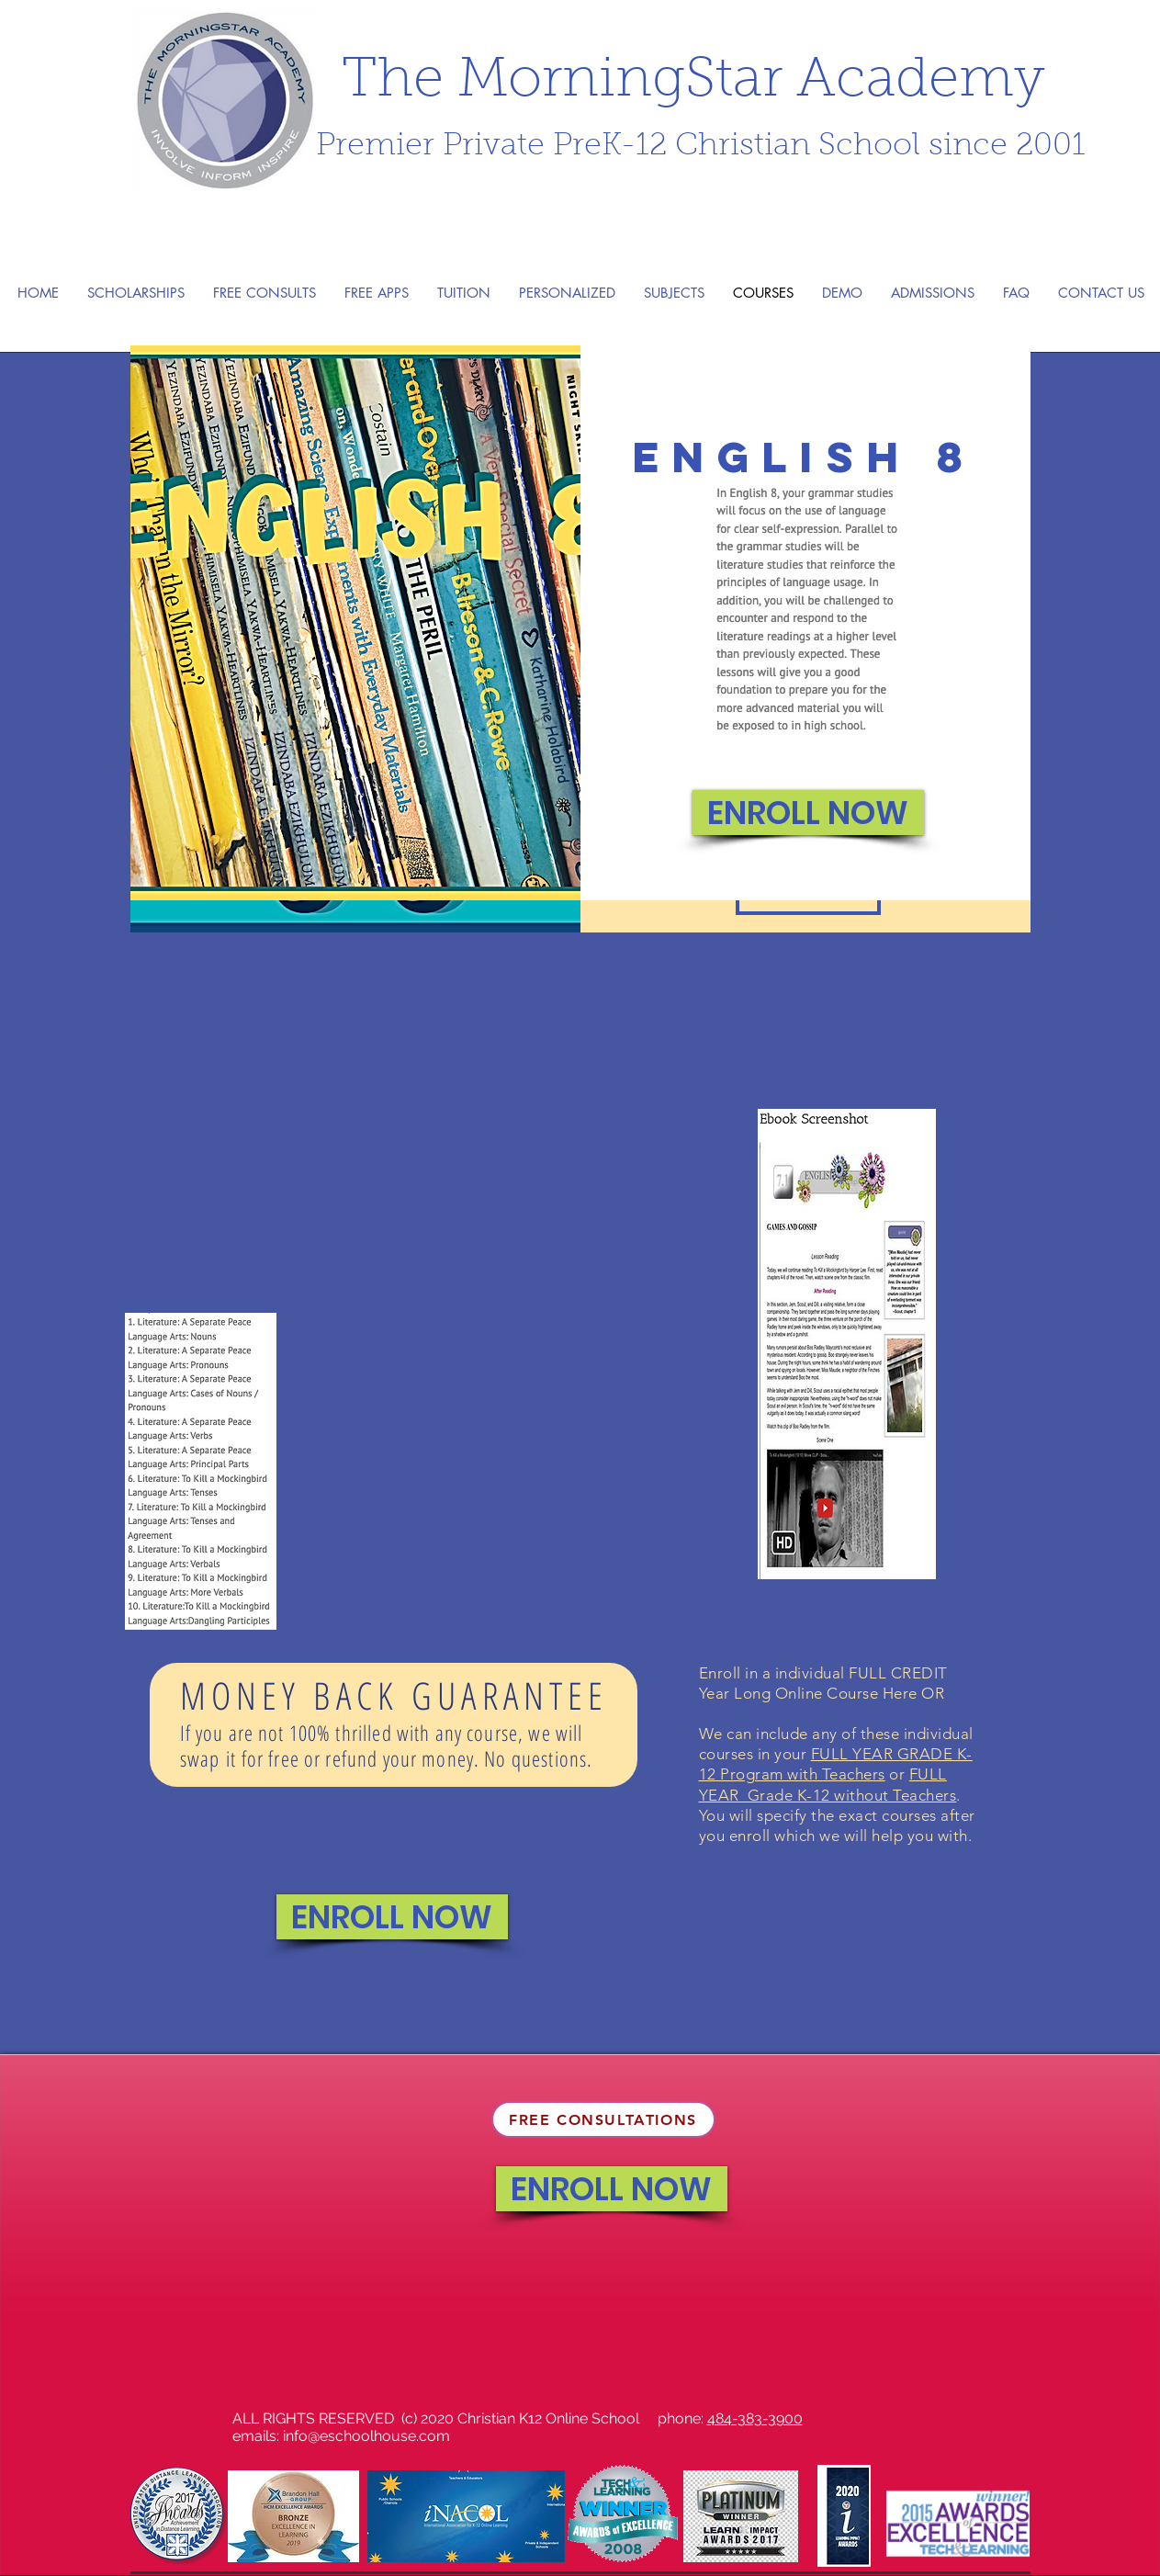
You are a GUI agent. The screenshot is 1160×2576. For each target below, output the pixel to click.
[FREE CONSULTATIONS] (603, 2119)
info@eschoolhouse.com (366, 2436)
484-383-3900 (755, 2418)
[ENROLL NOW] (808, 812)
